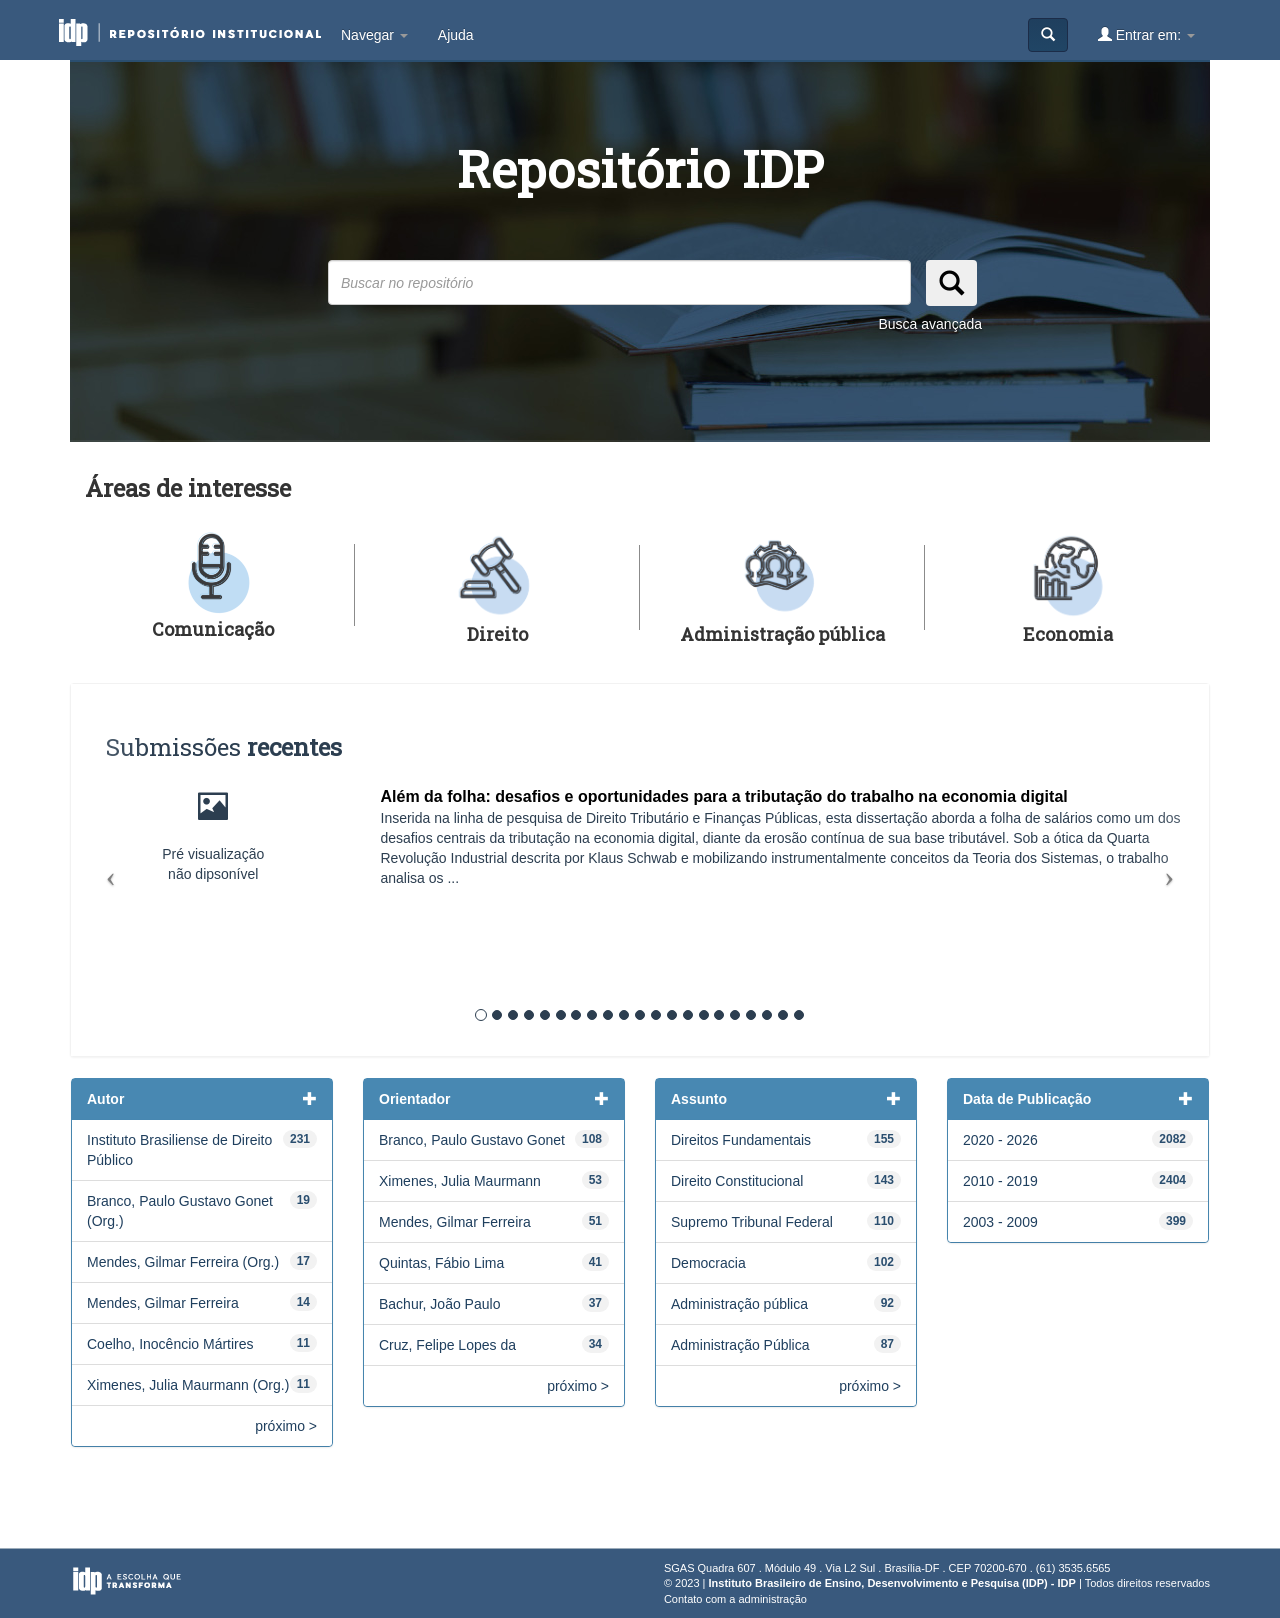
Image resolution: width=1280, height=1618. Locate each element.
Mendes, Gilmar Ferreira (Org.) (183, 1262)
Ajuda (456, 35)
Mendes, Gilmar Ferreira (163, 1303)
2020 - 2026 (1000, 1140)
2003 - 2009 (1000, 1222)
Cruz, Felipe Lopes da (447, 1345)
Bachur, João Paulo (439, 1304)
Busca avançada (930, 324)
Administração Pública (740, 1345)
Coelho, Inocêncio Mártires (170, 1344)
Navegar (374, 35)
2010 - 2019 (1000, 1181)
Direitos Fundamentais (741, 1140)
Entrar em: (1146, 34)
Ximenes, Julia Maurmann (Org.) (188, 1385)
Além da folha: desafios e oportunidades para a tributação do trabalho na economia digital (724, 796)
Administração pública (739, 1304)
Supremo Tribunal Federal (752, 1222)
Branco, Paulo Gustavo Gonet (472, 1140)
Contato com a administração (735, 1599)
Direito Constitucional (737, 1181)
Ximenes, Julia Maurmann (460, 1181)
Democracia (708, 1263)
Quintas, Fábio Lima (441, 1263)
